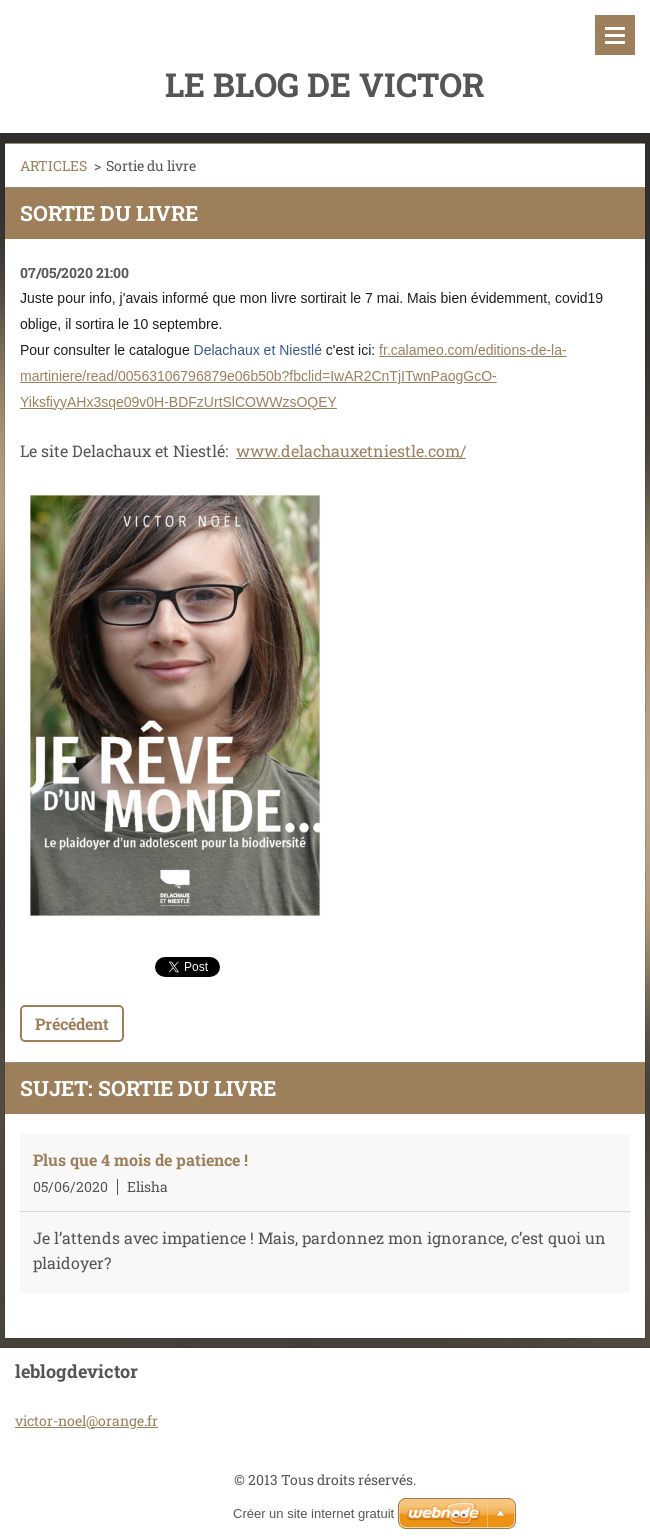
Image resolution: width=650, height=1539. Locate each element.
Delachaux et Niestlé (258, 350)
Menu (615, 35)
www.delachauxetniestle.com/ (351, 450)
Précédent (72, 1023)
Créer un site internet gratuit (313, 1513)
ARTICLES (53, 165)
